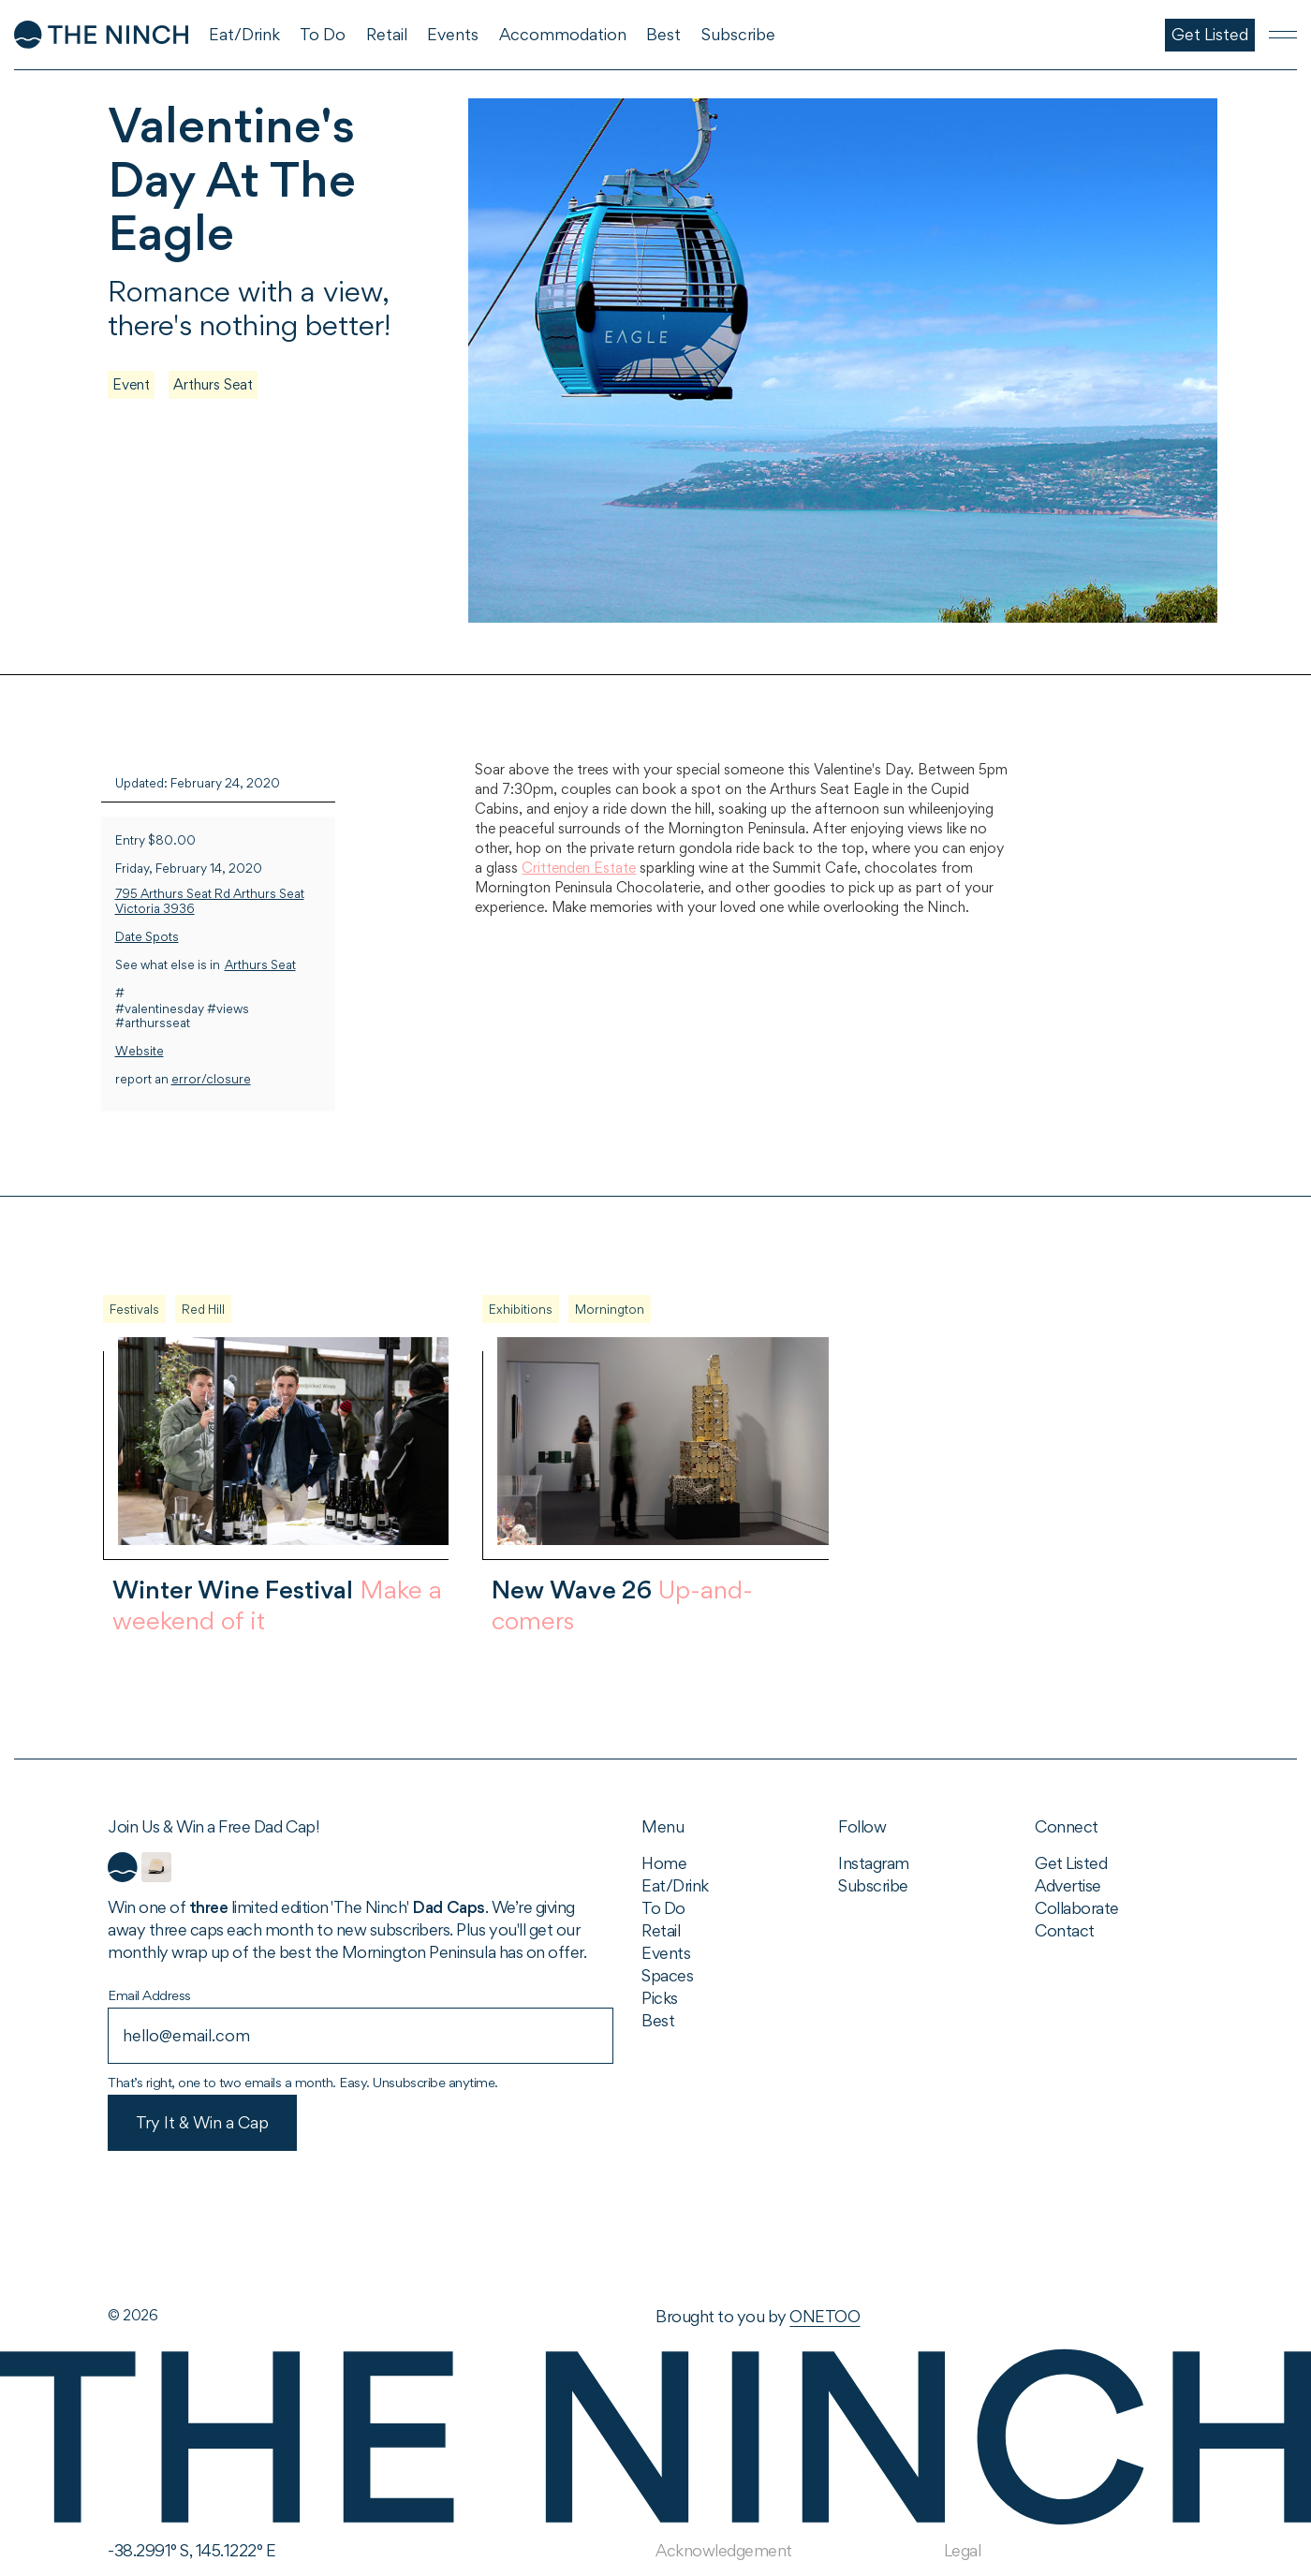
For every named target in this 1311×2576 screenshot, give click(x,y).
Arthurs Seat (213, 384)
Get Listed (1071, 1863)
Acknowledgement (724, 2550)
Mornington (609, 1309)
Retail (660, 1930)
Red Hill (203, 1309)
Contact (1065, 1930)
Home (663, 1863)
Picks (659, 1998)
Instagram (873, 1863)
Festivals (134, 1309)
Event (131, 384)
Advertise (1068, 1885)
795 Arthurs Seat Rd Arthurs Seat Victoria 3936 (209, 901)
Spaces (667, 1975)
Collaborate (1077, 1908)
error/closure (211, 1079)
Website (139, 1051)
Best (657, 2020)
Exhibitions (520, 1309)
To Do (663, 1908)
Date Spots (147, 937)
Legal (962, 2550)
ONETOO (824, 2316)
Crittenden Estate (579, 867)
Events (665, 1953)
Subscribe (873, 1885)
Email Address (149, 1995)
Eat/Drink (675, 1885)
